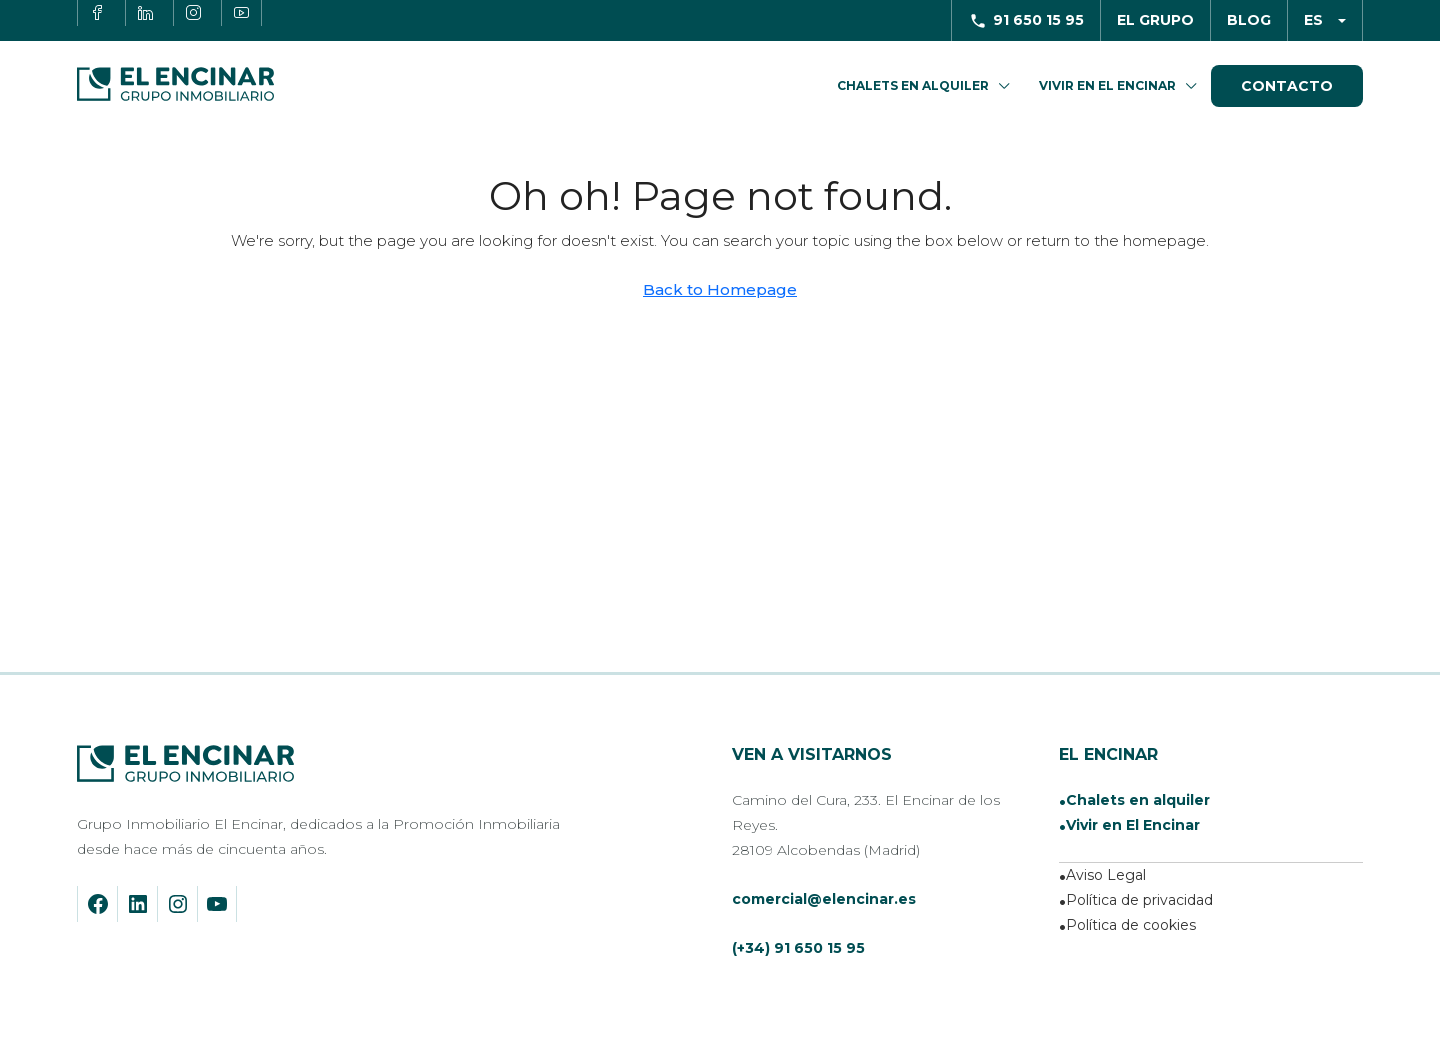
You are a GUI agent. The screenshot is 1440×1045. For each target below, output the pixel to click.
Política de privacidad (1139, 900)
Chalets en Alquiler (913, 85)
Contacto (1287, 86)
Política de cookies (1131, 925)
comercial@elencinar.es (824, 899)
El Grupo (1155, 20)
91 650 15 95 (1038, 20)
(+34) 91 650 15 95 (798, 948)
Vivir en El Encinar (1107, 85)
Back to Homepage (720, 289)
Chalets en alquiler (1138, 800)
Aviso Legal (1106, 875)
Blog (1249, 20)
